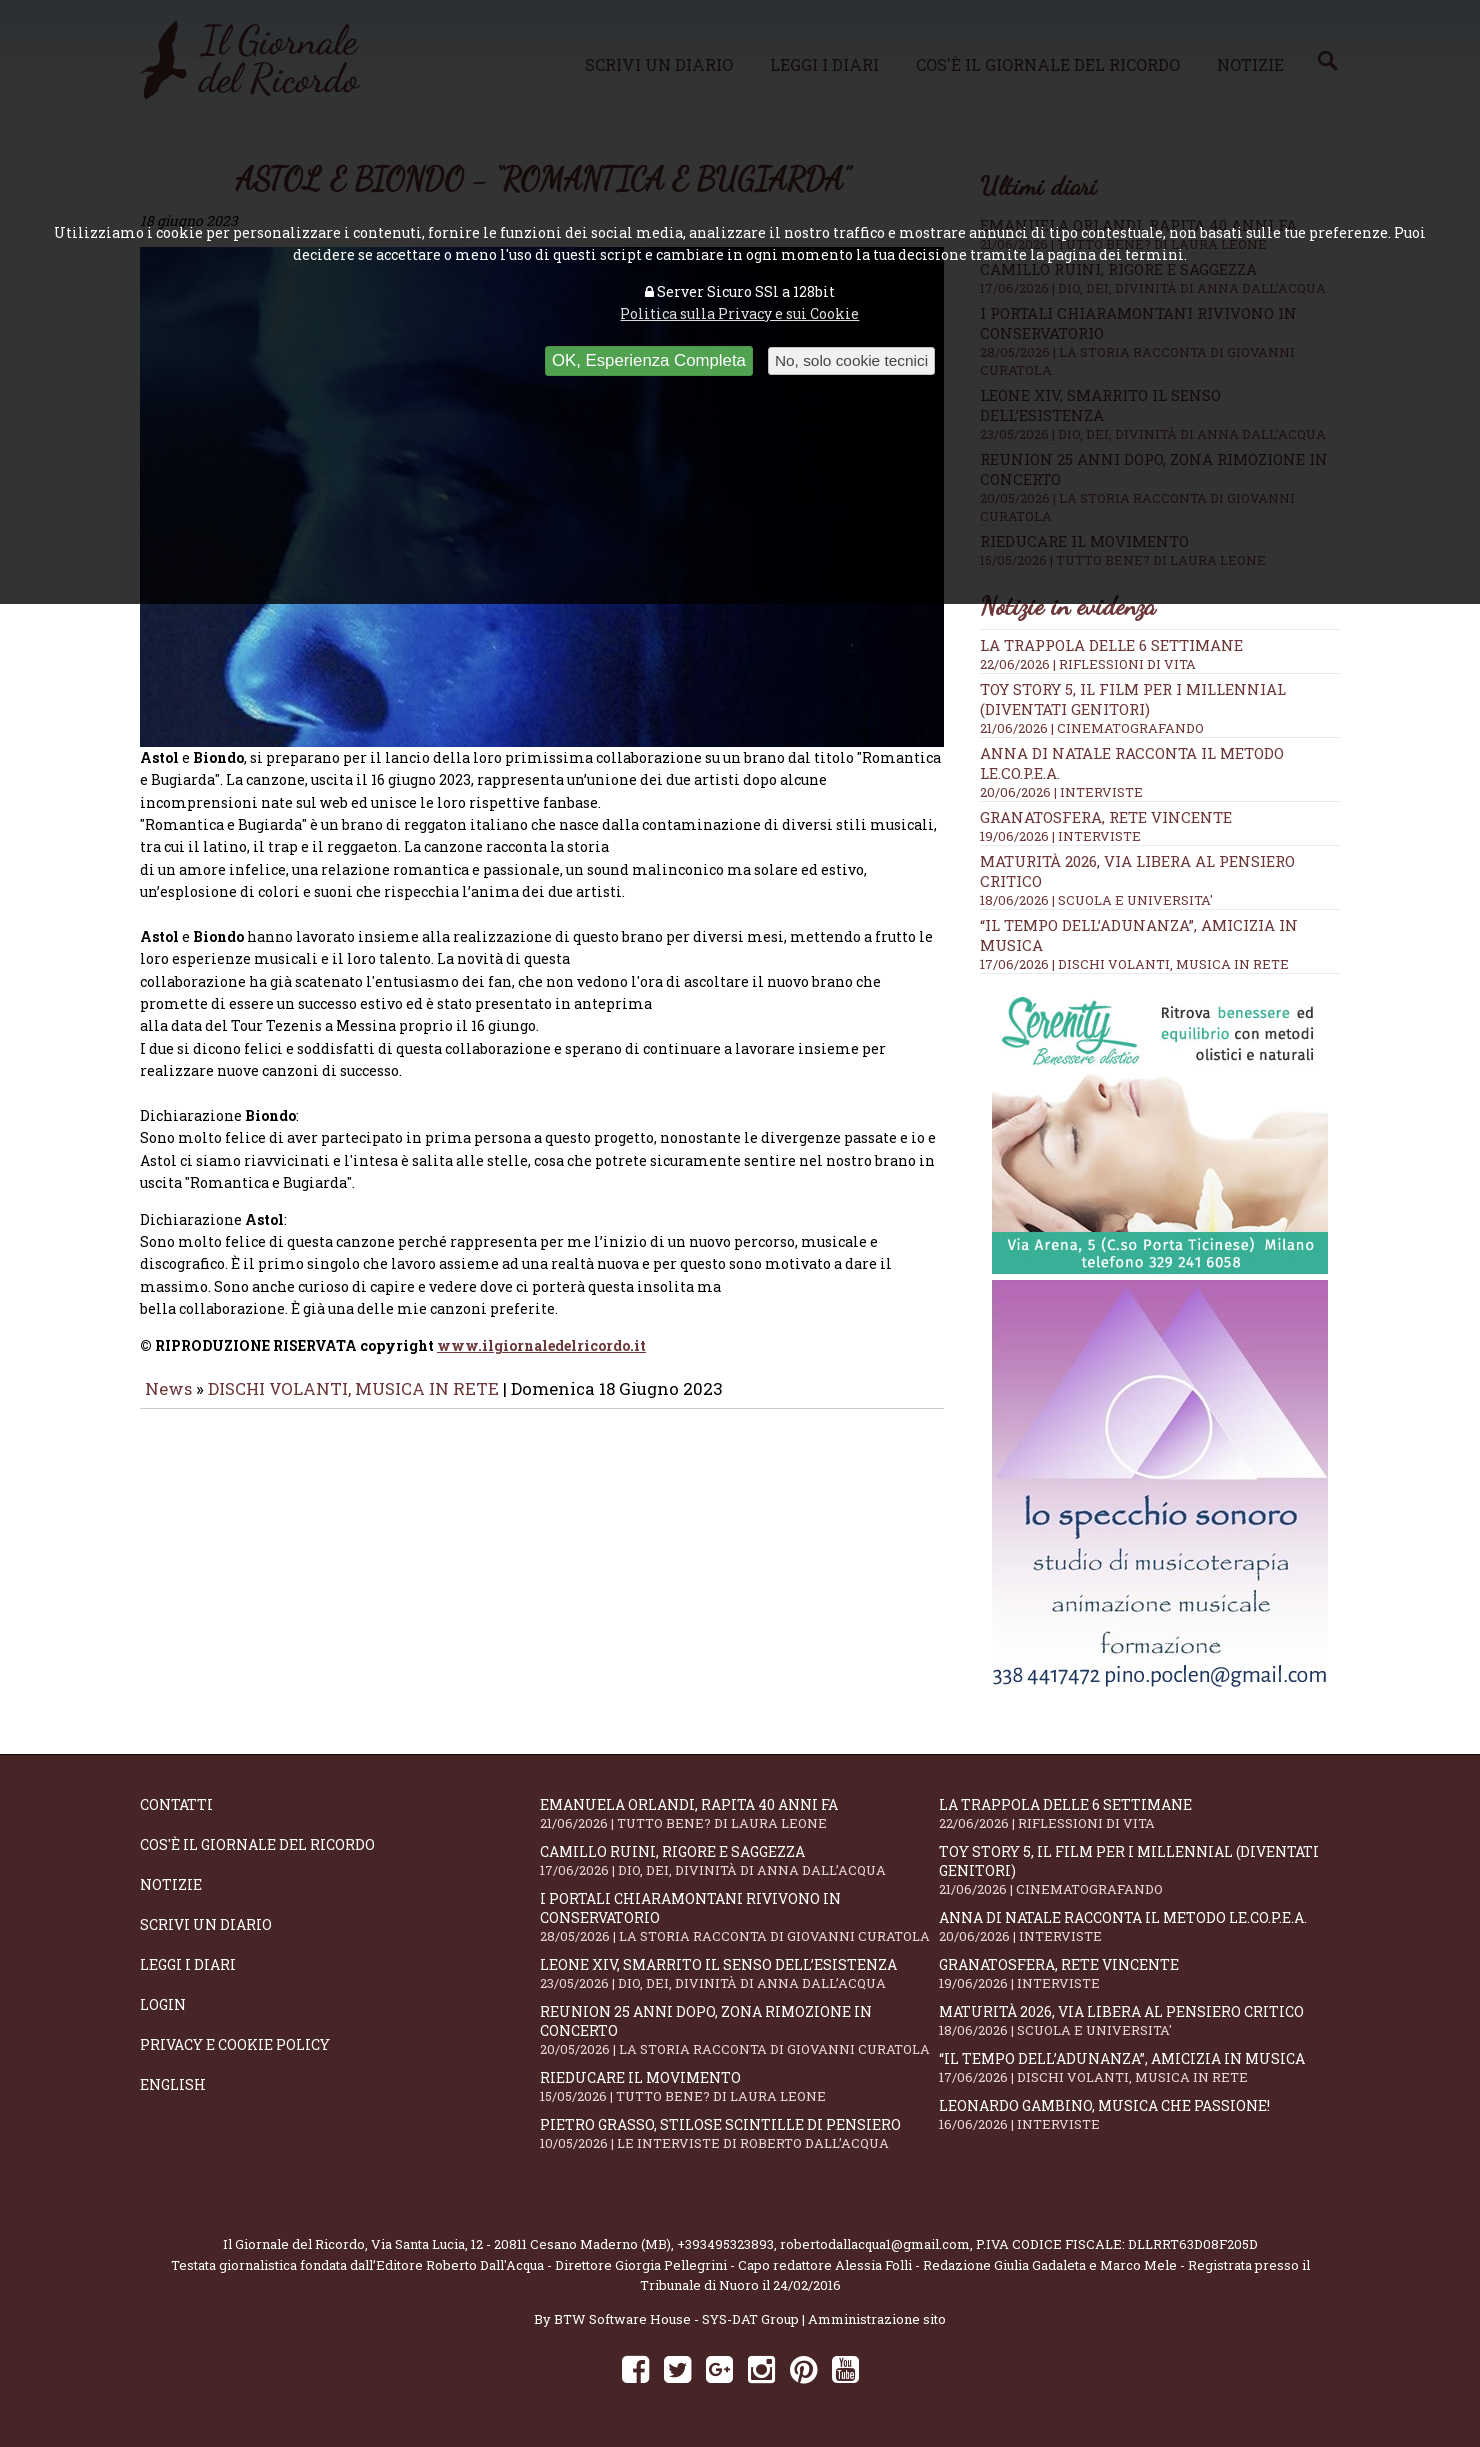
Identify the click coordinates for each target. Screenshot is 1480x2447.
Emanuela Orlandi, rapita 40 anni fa (740, 1813)
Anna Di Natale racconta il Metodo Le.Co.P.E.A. (1139, 1926)
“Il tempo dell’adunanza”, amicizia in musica (1139, 2067)
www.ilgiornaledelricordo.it (541, 1359)
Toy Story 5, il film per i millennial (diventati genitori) (1133, 699)
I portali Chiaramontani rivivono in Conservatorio (740, 1917)
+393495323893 (725, 2244)
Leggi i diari (188, 1964)
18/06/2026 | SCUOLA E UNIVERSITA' (1096, 900)
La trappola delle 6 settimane (1111, 645)
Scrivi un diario (206, 1924)
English (173, 2084)
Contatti (176, 1804)
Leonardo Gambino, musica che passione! (1139, 2114)
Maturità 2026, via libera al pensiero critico (1139, 2020)
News (168, 1402)
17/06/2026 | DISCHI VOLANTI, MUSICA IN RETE (1134, 964)
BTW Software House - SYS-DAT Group (676, 2319)
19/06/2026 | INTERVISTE (1060, 836)
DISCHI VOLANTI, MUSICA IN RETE (353, 1402)
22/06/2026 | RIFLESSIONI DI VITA (1088, 664)
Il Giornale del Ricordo (294, 2244)
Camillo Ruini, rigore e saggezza (740, 1860)
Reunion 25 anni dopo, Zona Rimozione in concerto (740, 2030)
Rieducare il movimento (740, 2086)
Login (163, 2004)
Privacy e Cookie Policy (235, 2044)
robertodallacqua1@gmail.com (875, 2244)
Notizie (171, 1884)
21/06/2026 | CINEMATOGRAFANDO (1092, 728)
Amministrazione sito (877, 2319)
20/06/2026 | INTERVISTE (1061, 792)
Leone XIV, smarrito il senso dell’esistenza (740, 1973)
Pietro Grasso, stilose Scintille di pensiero (740, 2133)
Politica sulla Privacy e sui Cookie (739, 313)
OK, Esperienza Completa (649, 360)
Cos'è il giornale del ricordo (257, 1844)
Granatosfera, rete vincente (1106, 817)
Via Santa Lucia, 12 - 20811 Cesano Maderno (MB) (521, 2244)
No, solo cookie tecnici (851, 360)
